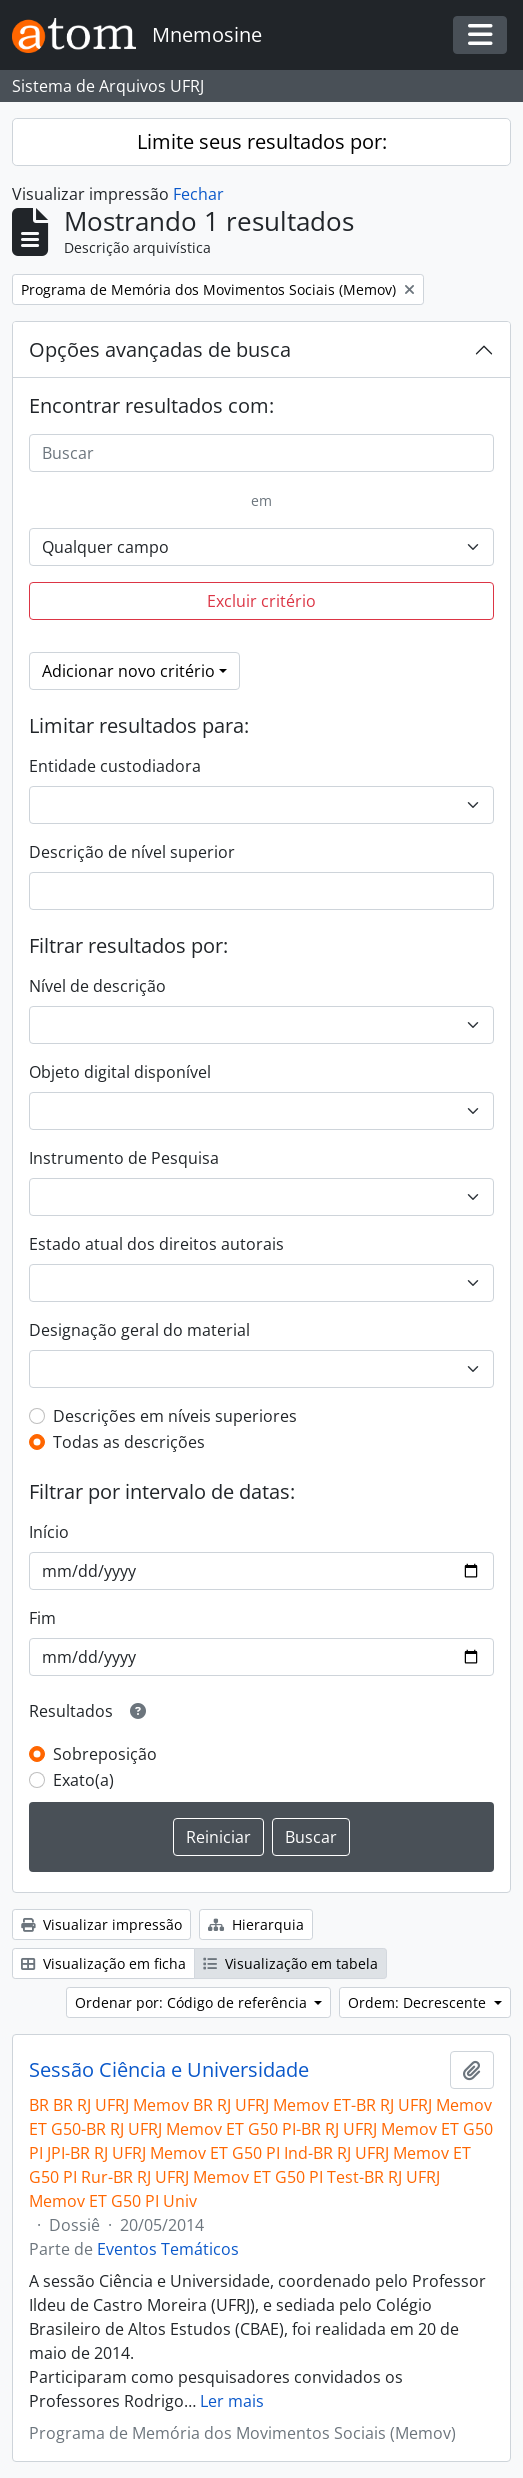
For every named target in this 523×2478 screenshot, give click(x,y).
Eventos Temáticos (168, 2249)
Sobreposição (105, 1754)
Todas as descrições (129, 1442)
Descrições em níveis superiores (175, 1416)
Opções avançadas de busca (160, 349)
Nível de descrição (97, 986)
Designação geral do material (139, 1330)
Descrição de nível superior (132, 852)
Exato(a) (83, 1780)
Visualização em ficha (103, 1963)
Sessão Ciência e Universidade (169, 2070)
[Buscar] (261, 453)
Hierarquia (256, 1924)
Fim (42, 1618)
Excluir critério (261, 601)
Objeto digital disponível (120, 1072)
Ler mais (232, 2401)
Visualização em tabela (290, 1963)
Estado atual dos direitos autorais (156, 1244)
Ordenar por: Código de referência (193, 2002)
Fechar (198, 194)
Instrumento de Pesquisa (124, 1158)
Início (49, 1532)
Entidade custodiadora (115, 766)
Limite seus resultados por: (262, 141)
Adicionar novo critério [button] (128, 671)
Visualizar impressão (101, 1924)
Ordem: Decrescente (419, 2002)
